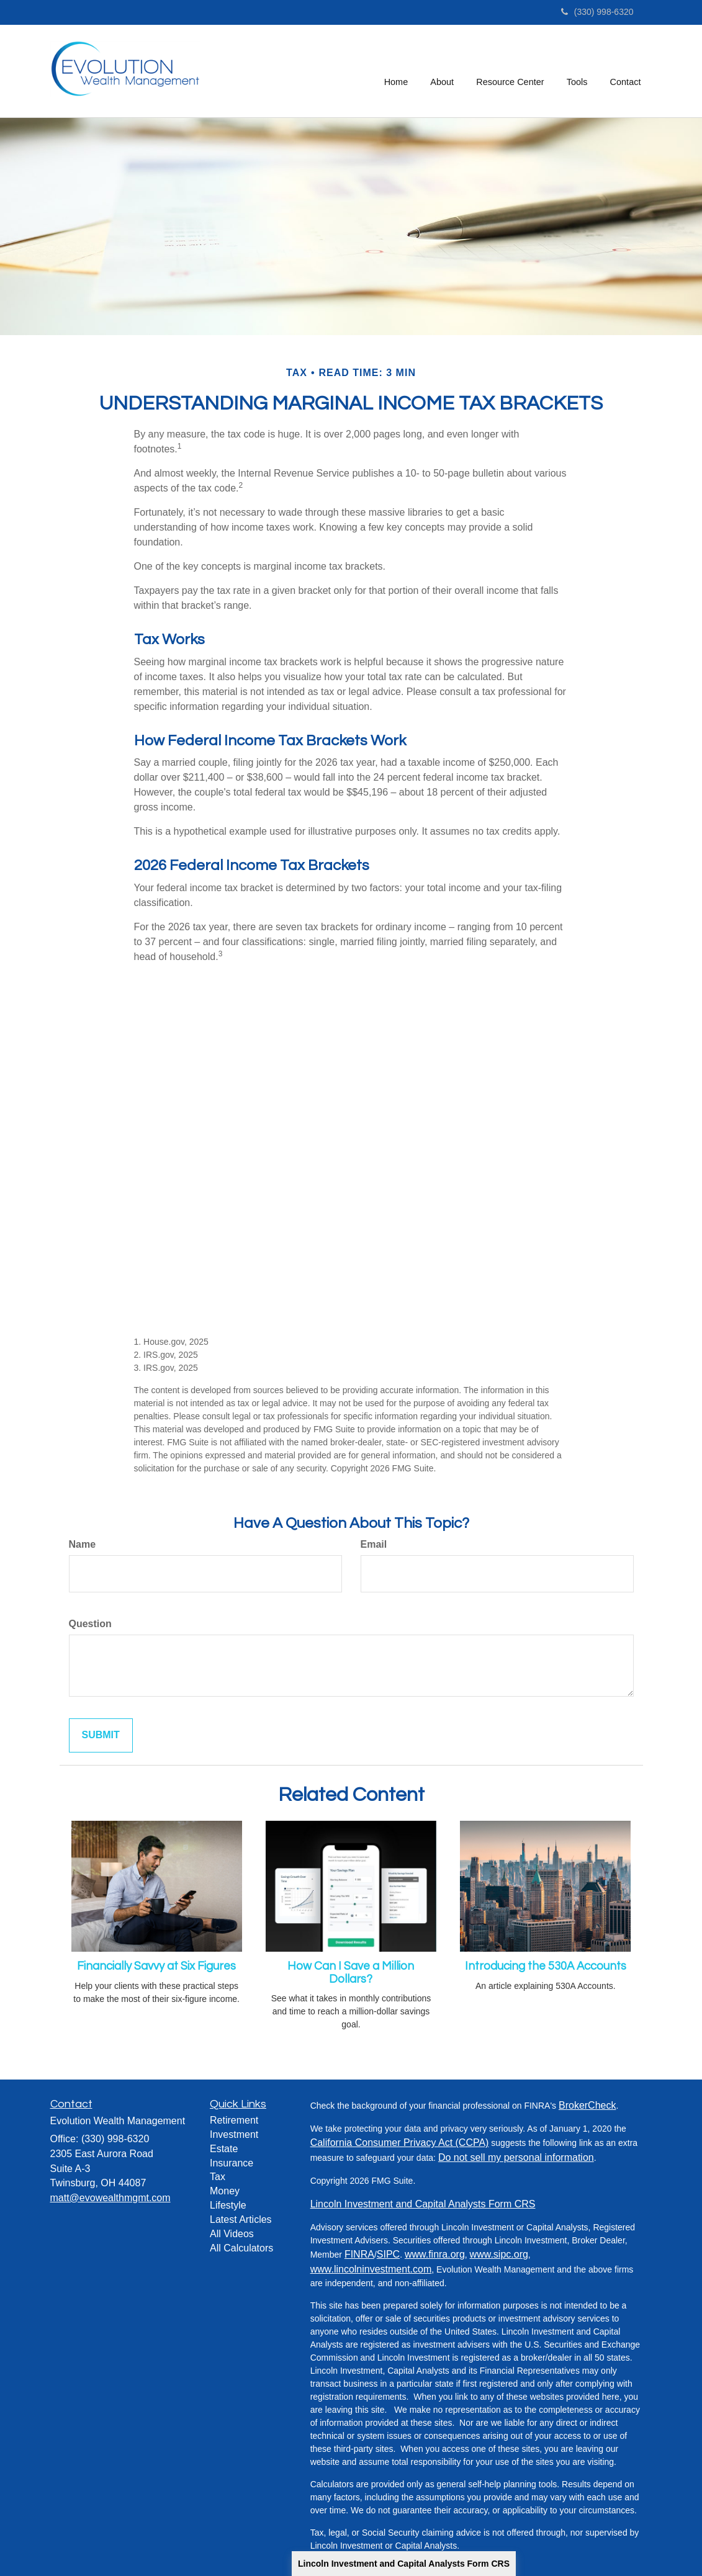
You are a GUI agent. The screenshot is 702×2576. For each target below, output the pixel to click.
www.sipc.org (499, 2254)
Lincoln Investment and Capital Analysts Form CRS (404, 2564)
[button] (443, 71)
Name (82, 1544)
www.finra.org (435, 2254)
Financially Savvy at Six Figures (156, 1966)
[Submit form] (101, 1735)
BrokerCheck (587, 2105)
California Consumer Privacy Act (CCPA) (399, 2142)
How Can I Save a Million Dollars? (350, 1972)
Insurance (231, 2163)
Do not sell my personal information (516, 2157)
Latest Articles (241, 2219)
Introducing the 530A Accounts (545, 1966)
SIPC (388, 2254)
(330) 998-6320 (597, 12)
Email (374, 1544)
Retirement (234, 2120)
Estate (224, 2148)
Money (225, 2191)
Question (90, 1623)
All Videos (232, 2233)
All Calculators (241, 2248)
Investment (234, 2134)
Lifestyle (228, 2205)
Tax (217, 2176)
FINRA (359, 2254)
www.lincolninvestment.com (371, 2269)
